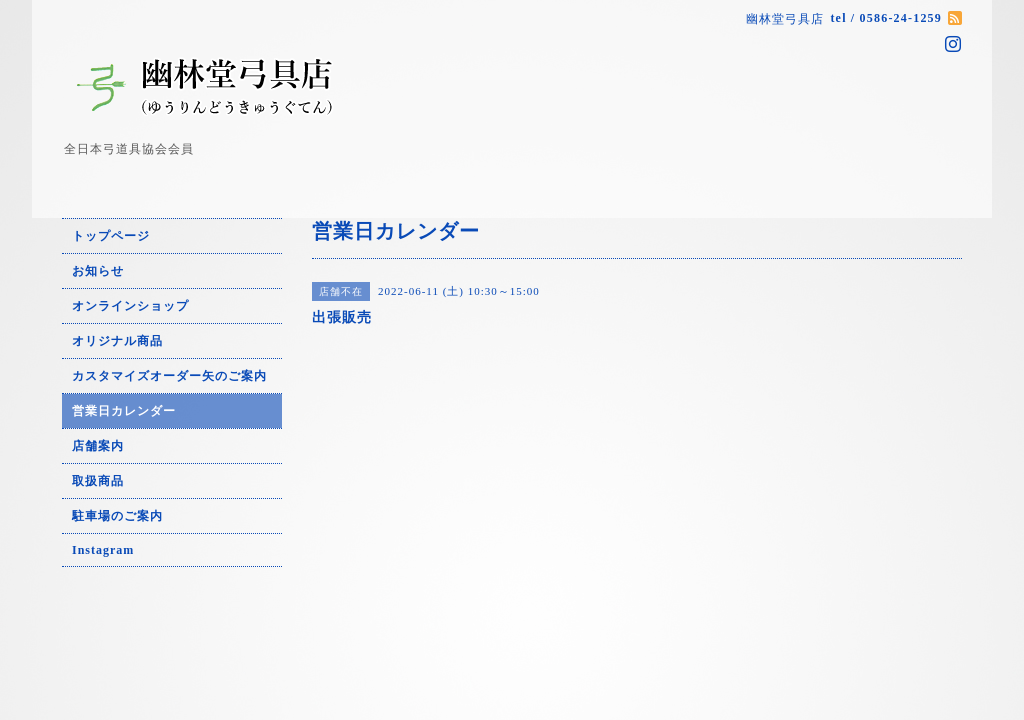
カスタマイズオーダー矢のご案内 (169, 376)
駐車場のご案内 (117, 516)
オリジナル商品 (117, 341)
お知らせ (98, 271)
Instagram (103, 550)
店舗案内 (98, 446)
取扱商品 (98, 481)
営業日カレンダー (124, 411)
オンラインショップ (130, 306)
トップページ (111, 236)
